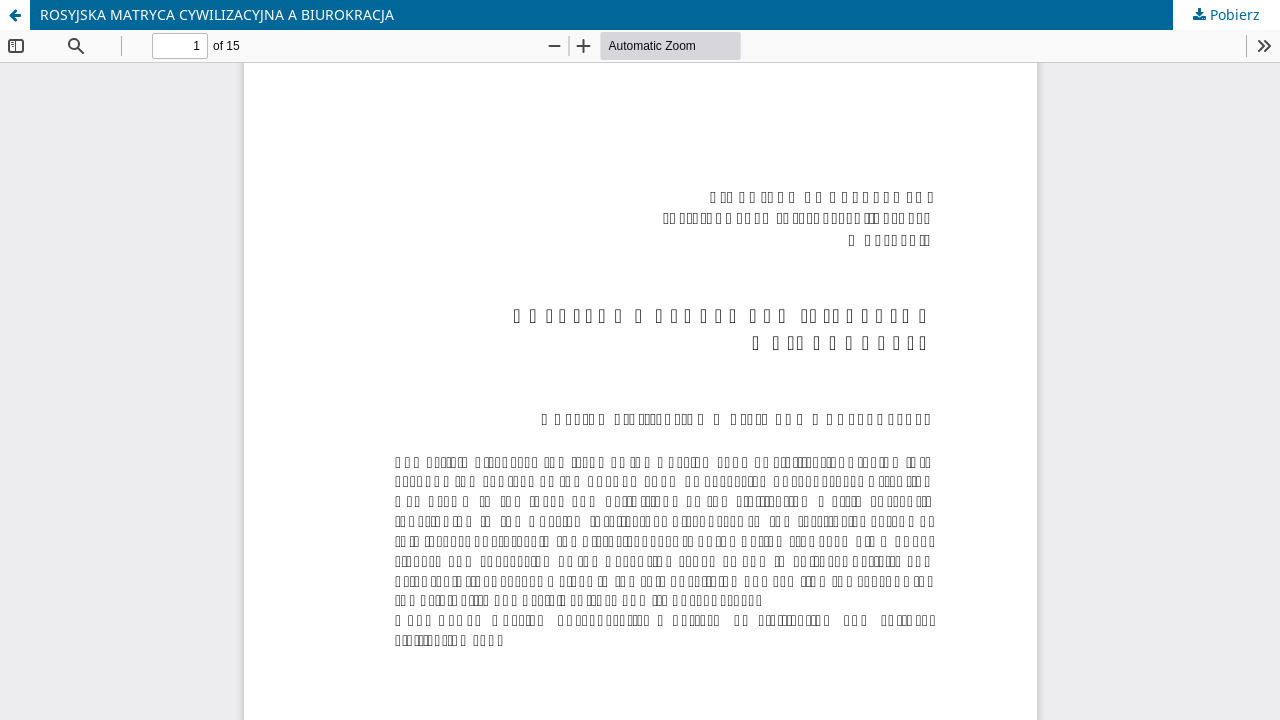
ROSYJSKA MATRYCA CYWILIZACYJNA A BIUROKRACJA (217, 14)
